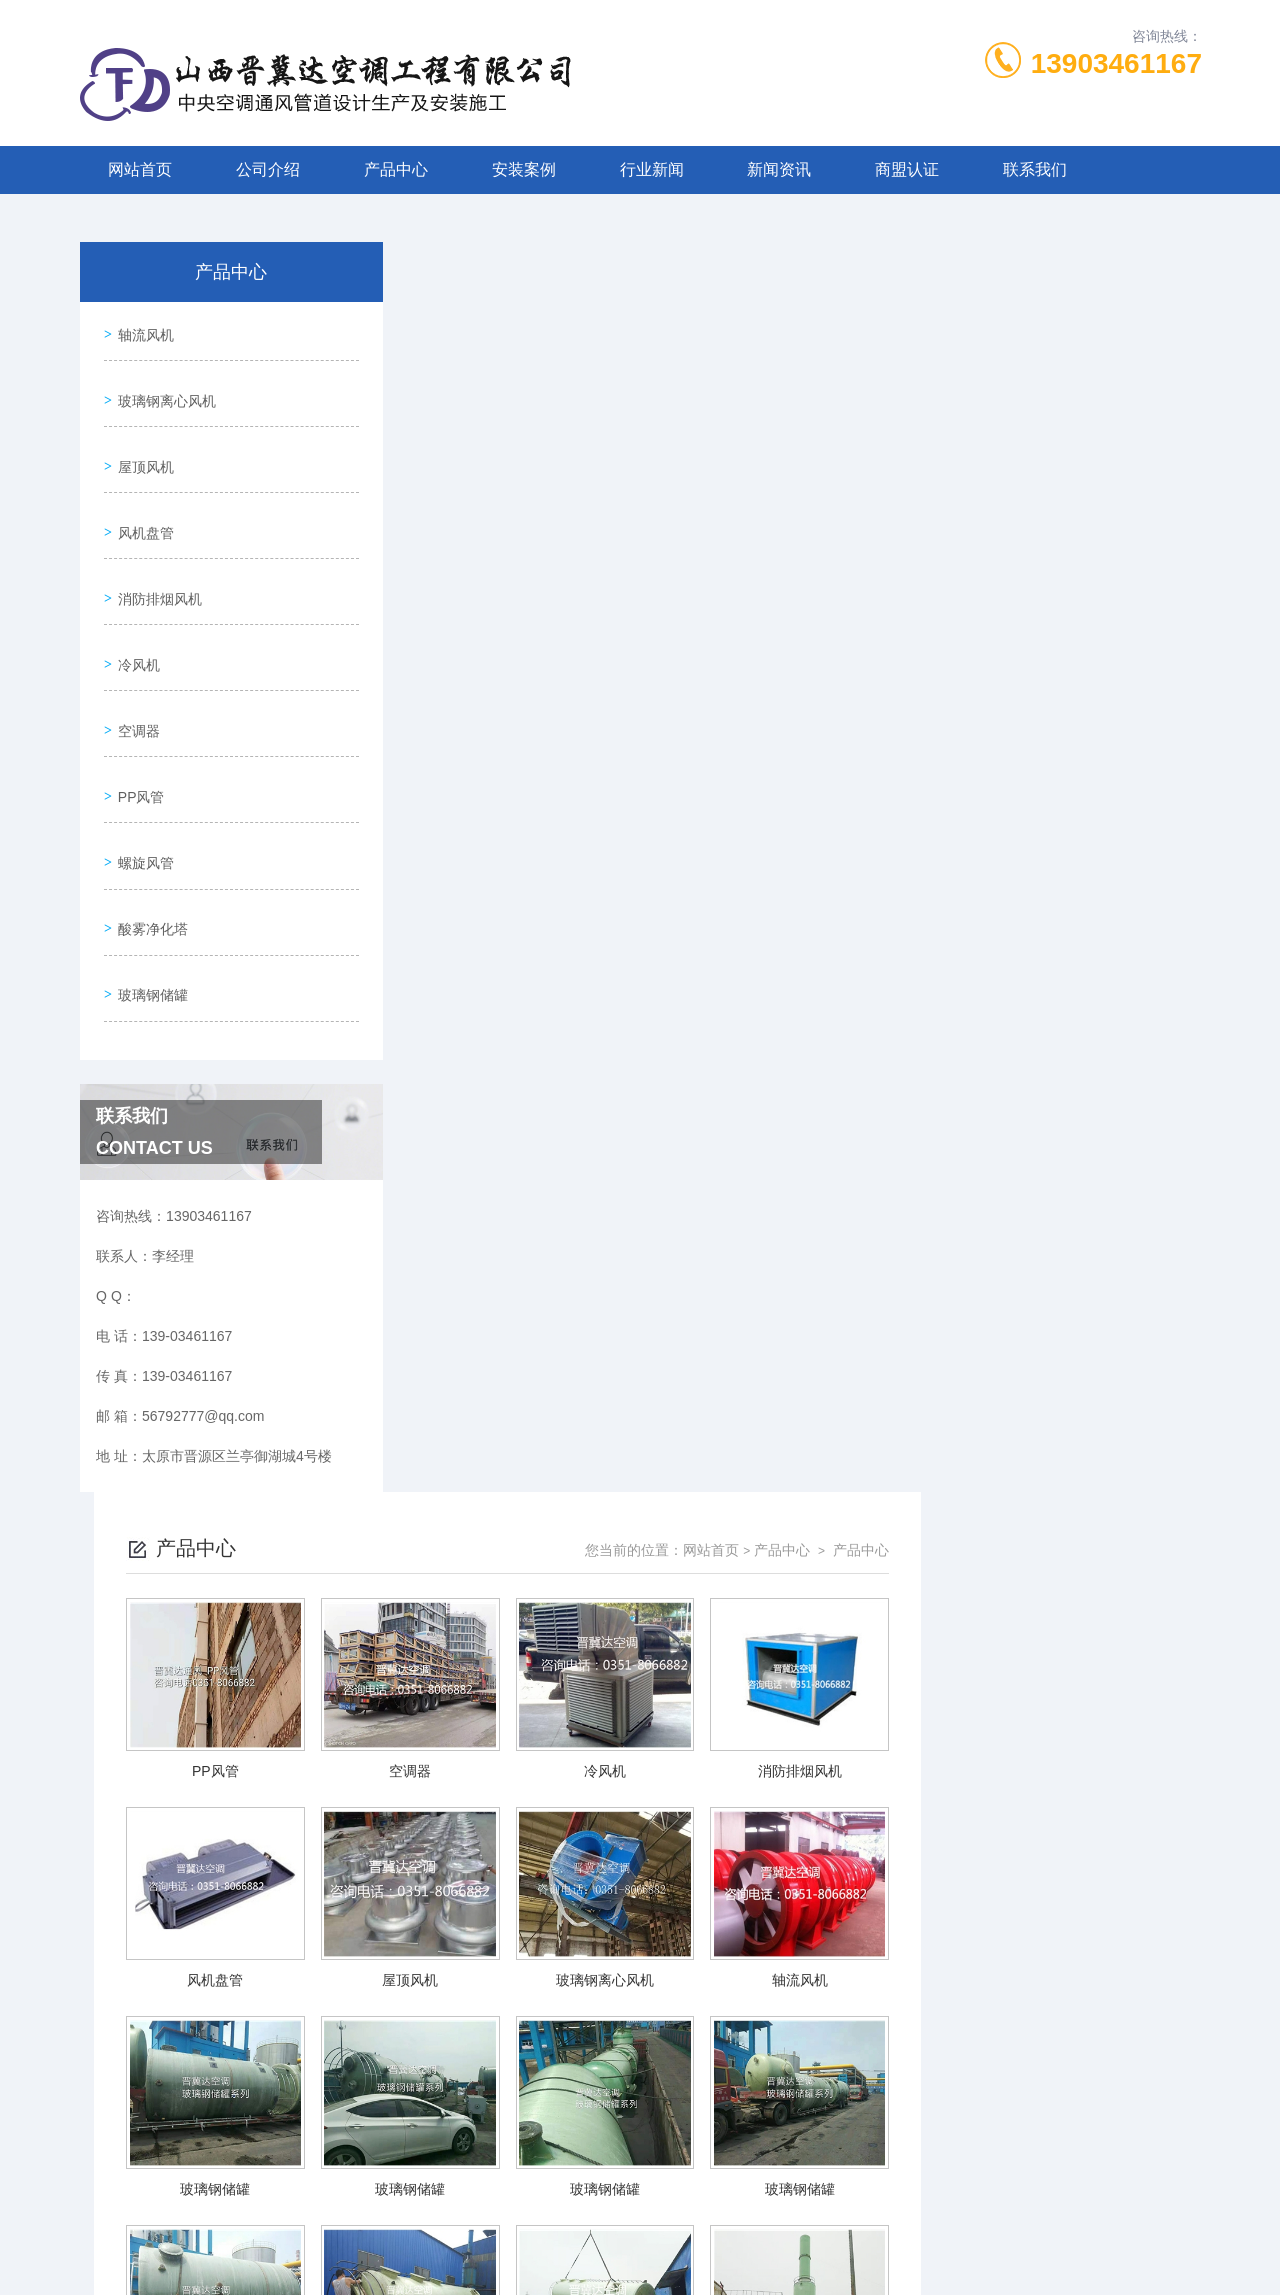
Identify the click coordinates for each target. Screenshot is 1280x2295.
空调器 (135, 672)
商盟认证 (907, 169)
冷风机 (135, 615)
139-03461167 (535, 2199)
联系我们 (1035, 169)
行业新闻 (652, 169)
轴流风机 (142, 330)
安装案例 (524, 169)
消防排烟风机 (156, 558)
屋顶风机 (142, 444)
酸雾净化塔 (149, 843)
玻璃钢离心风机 (163, 387)
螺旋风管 (142, 786)
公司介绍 (268, 169)
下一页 (867, 2054)
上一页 (710, 2054)
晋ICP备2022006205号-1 (788, 2231)
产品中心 (396, 169)
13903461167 (1116, 63)
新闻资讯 (779, 169)
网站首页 (140, 169)
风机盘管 (142, 501)
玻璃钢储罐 (149, 900)
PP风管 (137, 729)
